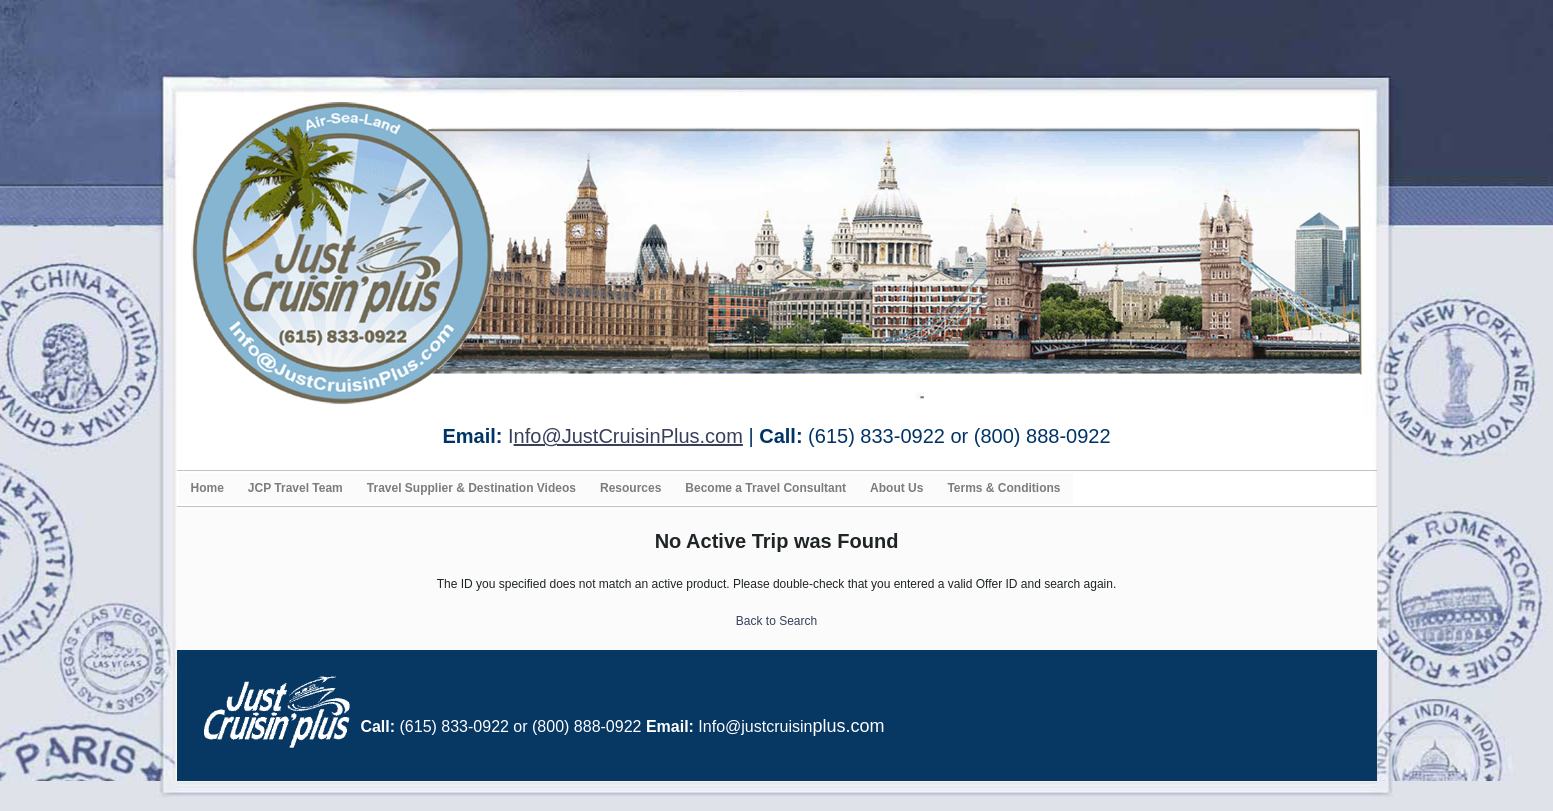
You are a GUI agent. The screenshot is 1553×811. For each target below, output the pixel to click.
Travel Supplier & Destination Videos (471, 488)
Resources (630, 488)
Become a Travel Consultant (765, 488)
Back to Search (776, 621)
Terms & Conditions (1003, 488)
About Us (896, 488)
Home (207, 488)
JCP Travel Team (295, 488)
